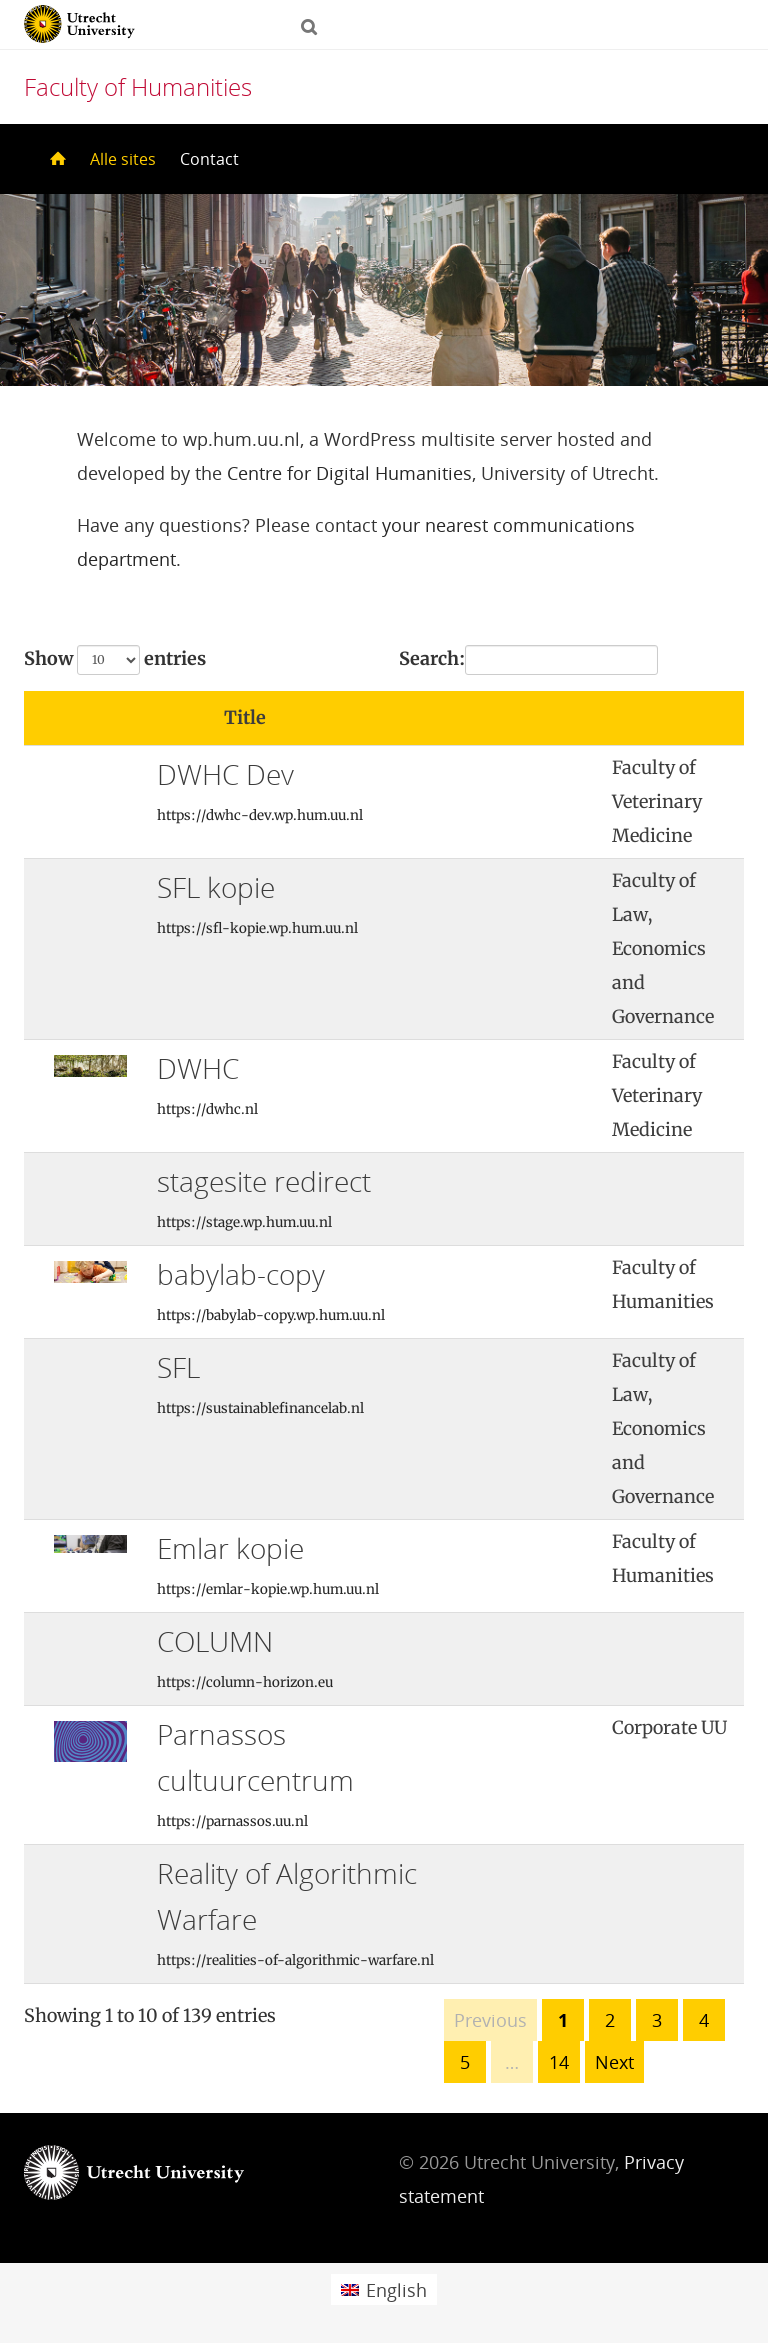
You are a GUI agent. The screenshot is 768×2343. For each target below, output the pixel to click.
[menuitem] (384, 2289)
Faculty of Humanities (138, 86)
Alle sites (123, 159)
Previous (490, 2020)
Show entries (115, 660)
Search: (528, 660)
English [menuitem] (396, 2290)
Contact (209, 159)
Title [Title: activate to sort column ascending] (245, 717)
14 (559, 2062)
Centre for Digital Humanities (349, 473)
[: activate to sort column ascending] (531, 718)
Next (614, 2062)
